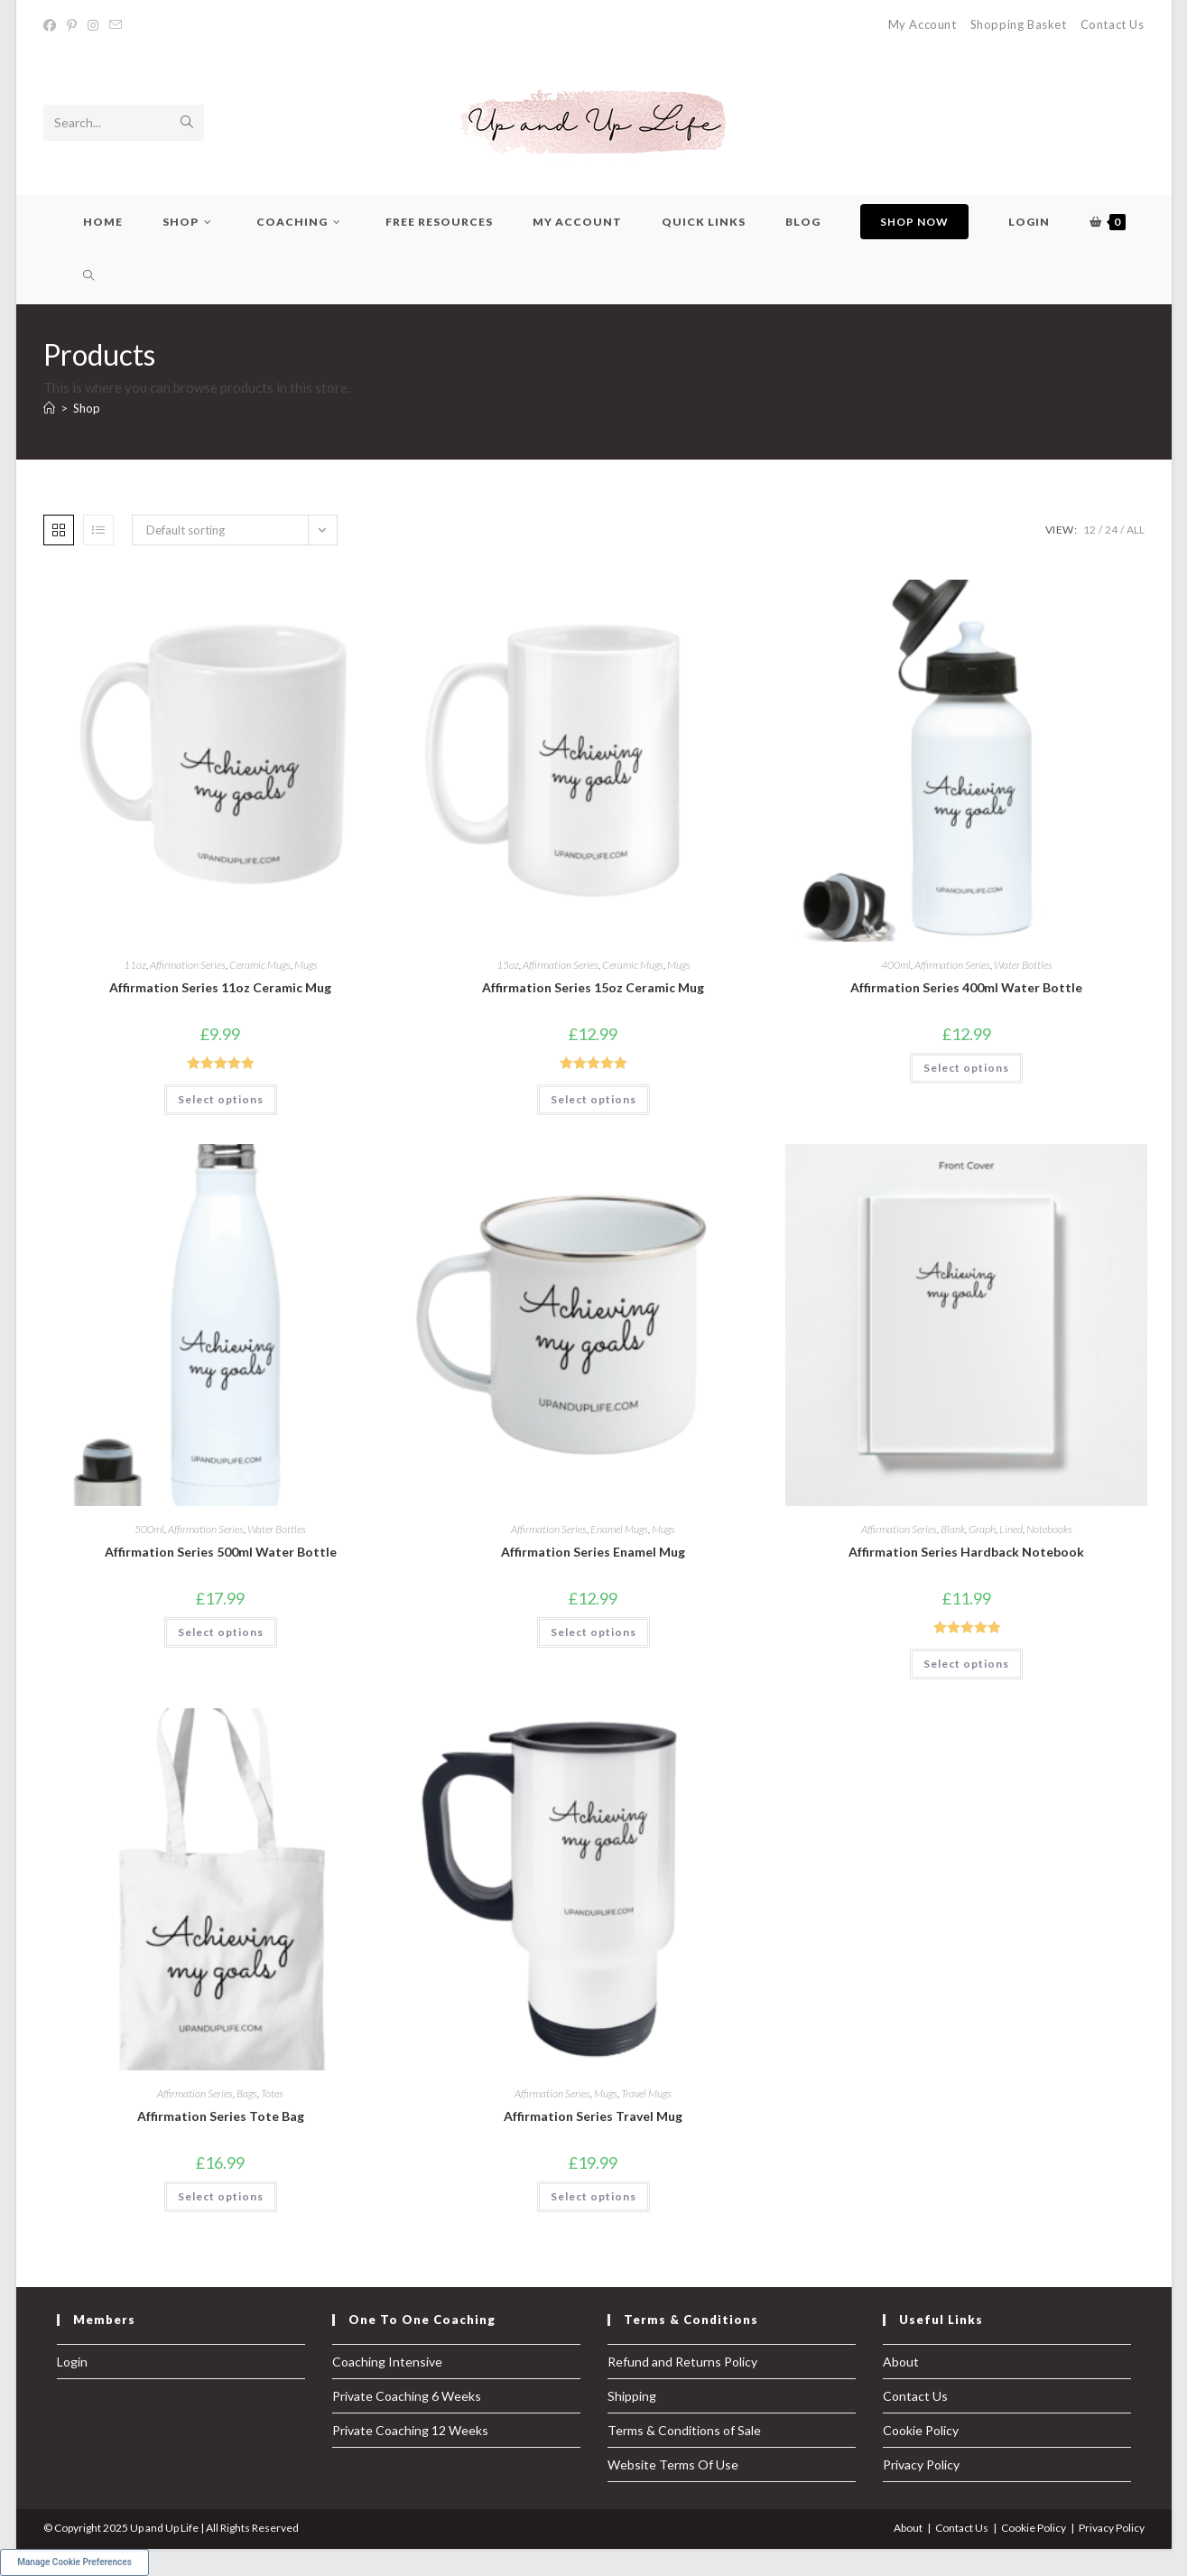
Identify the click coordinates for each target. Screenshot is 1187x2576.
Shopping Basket (1018, 24)
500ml (149, 1529)
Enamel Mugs (619, 1529)
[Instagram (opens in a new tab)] (93, 25)
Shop (86, 408)
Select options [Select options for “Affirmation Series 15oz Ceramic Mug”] (593, 1099)
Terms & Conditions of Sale (684, 2430)
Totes (272, 2093)
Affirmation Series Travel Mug (593, 2116)
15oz (507, 965)
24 (1111, 529)
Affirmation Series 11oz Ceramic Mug (220, 987)
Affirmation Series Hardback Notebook (966, 1551)
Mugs (306, 965)
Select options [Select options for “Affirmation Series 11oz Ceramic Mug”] (221, 1099)
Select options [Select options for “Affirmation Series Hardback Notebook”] (966, 1663)
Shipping (631, 2396)
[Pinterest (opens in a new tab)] (71, 25)
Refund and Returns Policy (682, 2361)
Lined (1011, 1529)
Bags (246, 2093)
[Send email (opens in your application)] (115, 25)
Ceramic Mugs (260, 965)
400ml (896, 965)
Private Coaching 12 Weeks (410, 2430)
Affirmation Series (188, 965)
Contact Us (1112, 24)
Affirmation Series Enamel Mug (593, 1551)
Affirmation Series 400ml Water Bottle (966, 987)
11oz (135, 965)
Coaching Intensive (387, 2361)
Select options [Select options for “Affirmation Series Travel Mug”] (593, 2196)
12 (1089, 529)
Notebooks (1049, 1529)
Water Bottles (1023, 965)
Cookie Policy (921, 2430)
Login (72, 2361)
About (901, 2361)
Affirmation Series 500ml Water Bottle (221, 1551)
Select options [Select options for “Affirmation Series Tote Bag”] (221, 2196)
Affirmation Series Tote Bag (220, 2116)
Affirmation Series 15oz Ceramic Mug (593, 987)
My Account (922, 24)
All (1136, 529)
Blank (953, 1529)
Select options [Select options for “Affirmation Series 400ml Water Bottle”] (966, 1067)
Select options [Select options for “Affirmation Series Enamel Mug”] (593, 1632)
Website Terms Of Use (672, 2464)
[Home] (49, 408)
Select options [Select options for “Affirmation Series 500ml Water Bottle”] (221, 1632)
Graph (982, 1529)
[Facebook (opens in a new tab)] (52, 25)
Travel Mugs (646, 2093)
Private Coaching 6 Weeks (406, 2396)
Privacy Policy (921, 2464)
